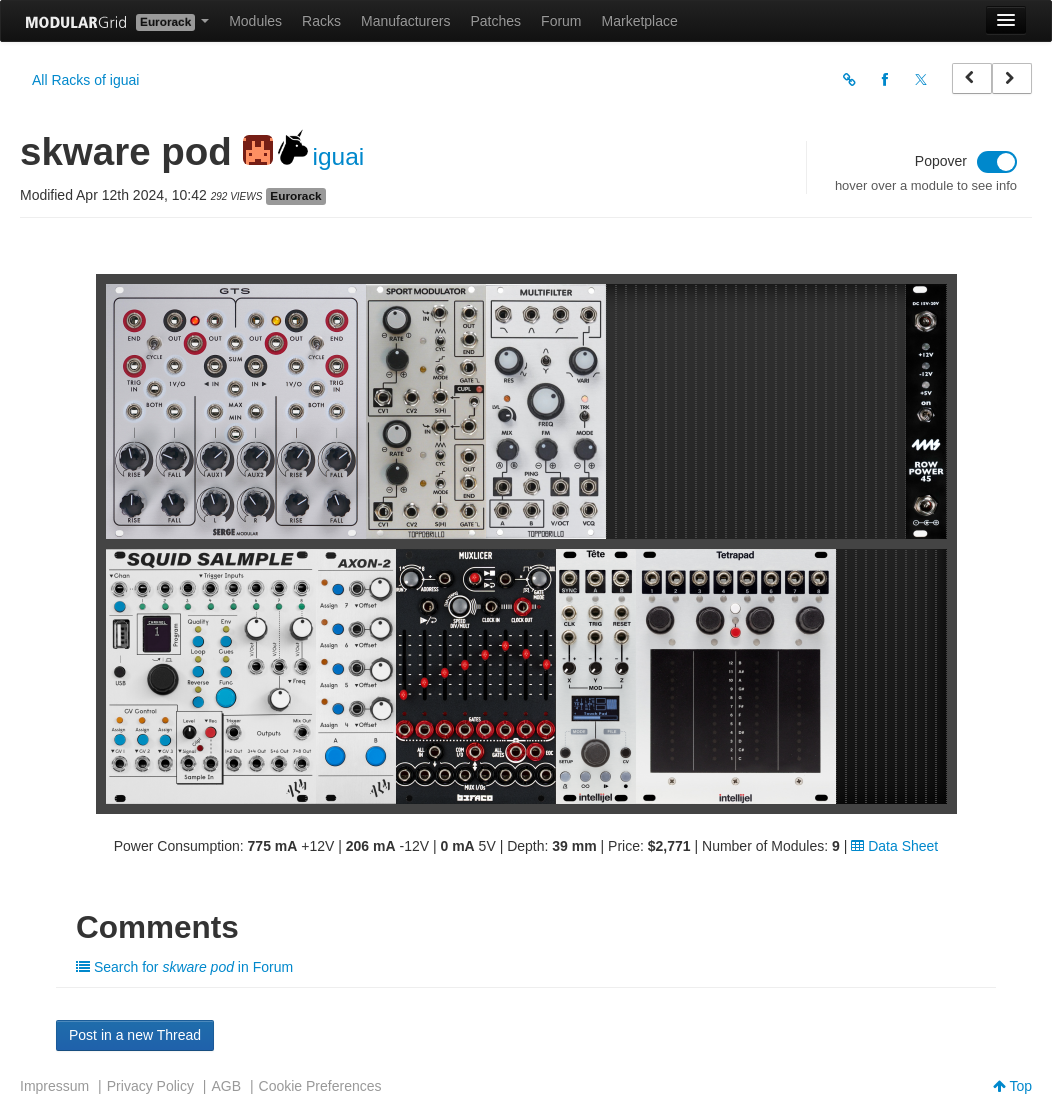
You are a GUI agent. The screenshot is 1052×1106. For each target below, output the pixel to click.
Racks (321, 21)
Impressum (54, 1086)
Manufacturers (405, 21)
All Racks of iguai (85, 80)
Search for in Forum (184, 967)
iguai (339, 156)
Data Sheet (894, 846)
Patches (495, 21)
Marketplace (640, 21)
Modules (255, 21)
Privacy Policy (150, 1086)
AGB (226, 1086)
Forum (561, 21)
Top (1012, 1086)
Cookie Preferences (320, 1086)
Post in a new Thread (135, 1035)
